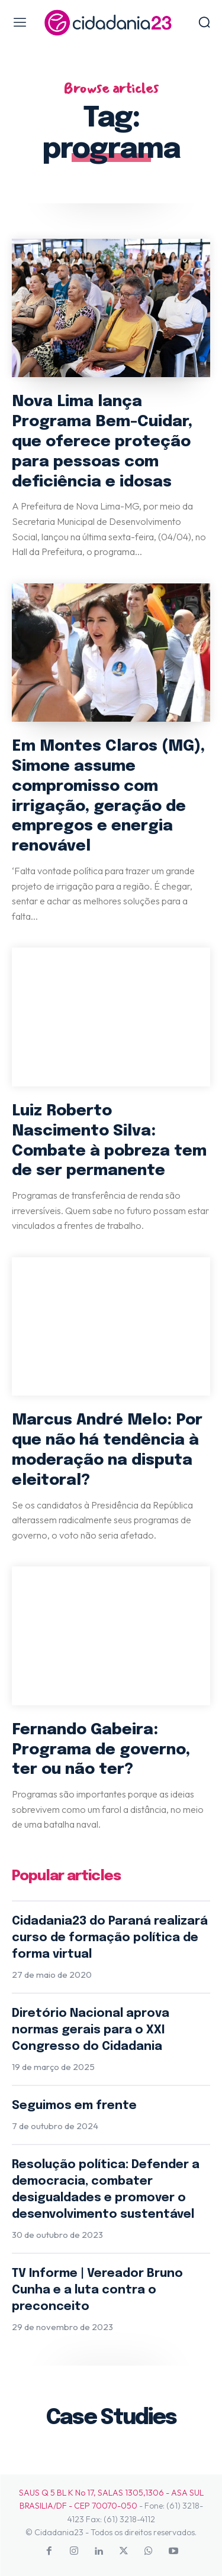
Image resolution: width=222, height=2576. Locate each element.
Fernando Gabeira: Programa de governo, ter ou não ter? (101, 1750)
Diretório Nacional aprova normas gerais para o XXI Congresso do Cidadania (90, 2030)
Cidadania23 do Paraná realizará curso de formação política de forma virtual (110, 1938)
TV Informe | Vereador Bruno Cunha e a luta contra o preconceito (97, 2290)
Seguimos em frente (74, 2106)
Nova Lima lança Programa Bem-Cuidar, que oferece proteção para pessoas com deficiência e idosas (102, 441)
